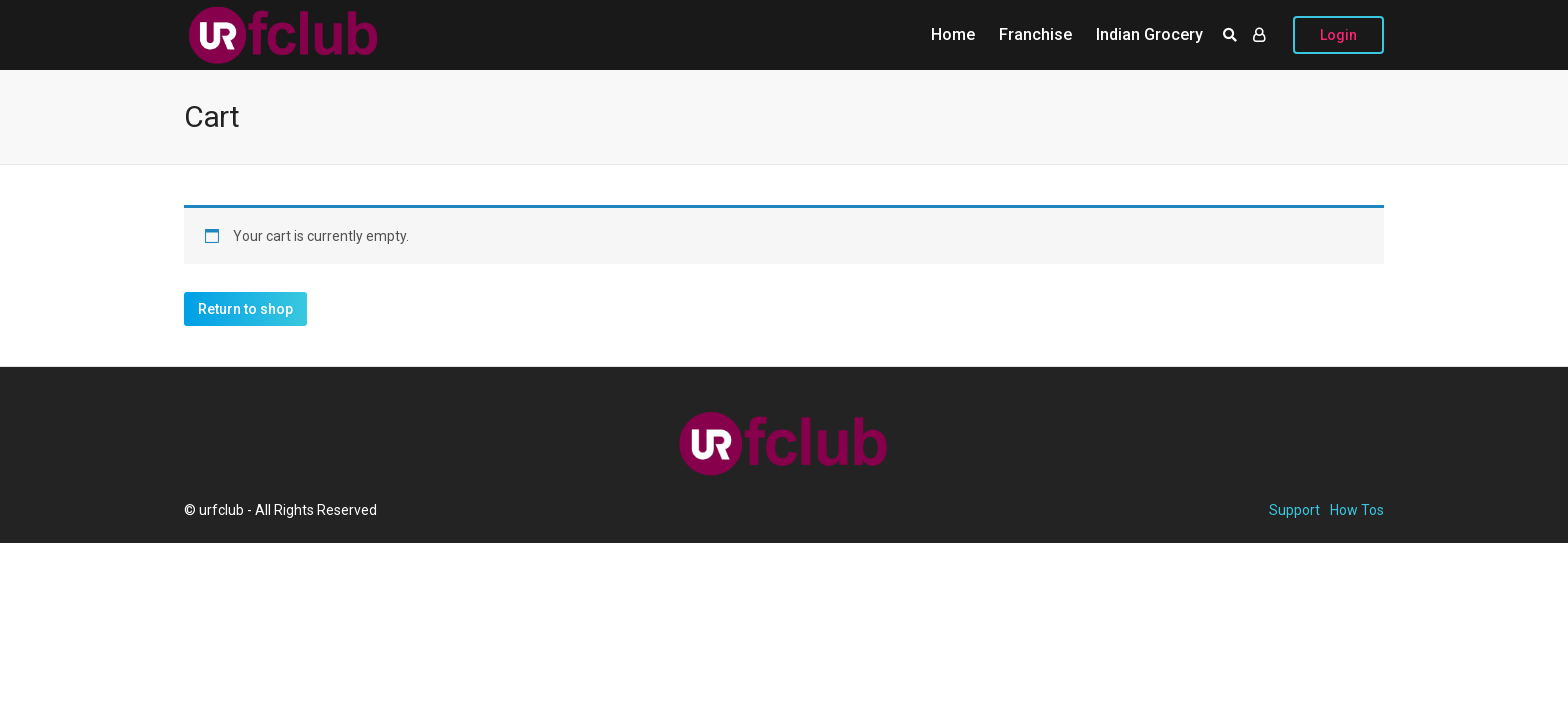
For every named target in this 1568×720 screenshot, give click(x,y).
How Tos (1357, 510)
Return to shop (245, 309)
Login (1338, 35)
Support (1294, 510)
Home (953, 34)
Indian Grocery (1149, 34)
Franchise (1035, 34)
